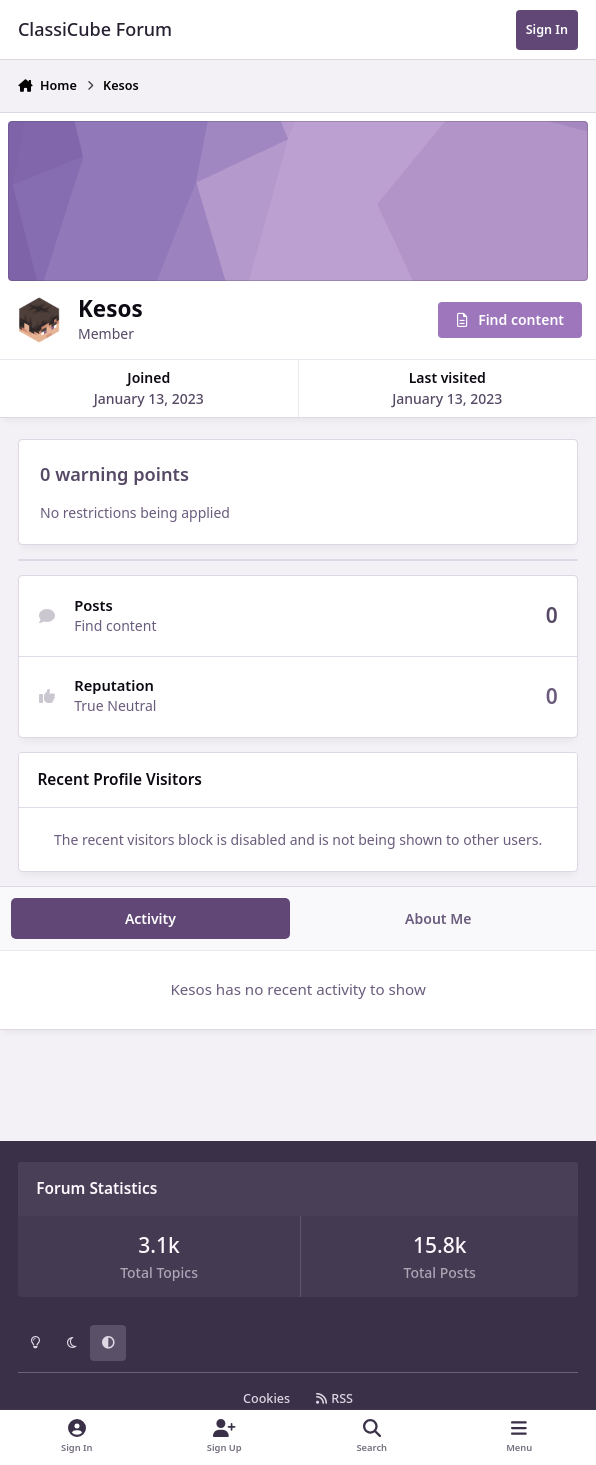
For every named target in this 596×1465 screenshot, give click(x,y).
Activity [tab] (150, 918)
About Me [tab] (438, 918)
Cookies (266, 1398)
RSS (334, 1398)
